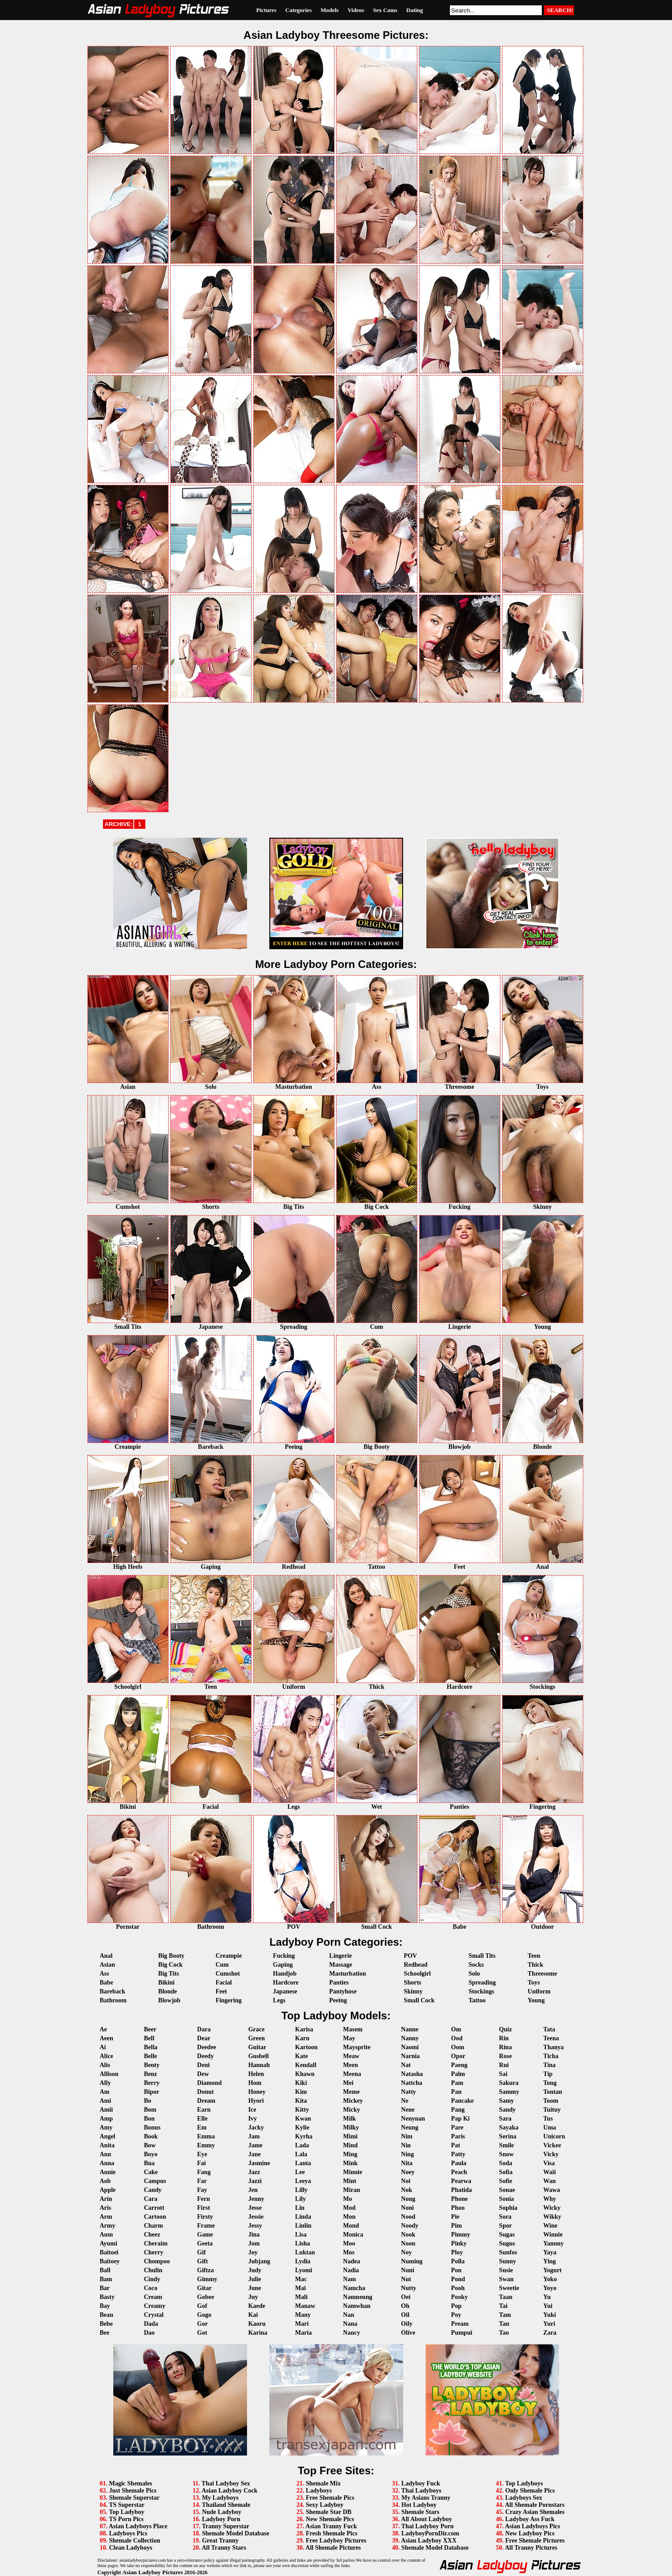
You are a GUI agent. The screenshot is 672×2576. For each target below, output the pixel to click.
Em (201, 2127)
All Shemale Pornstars (535, 2505)
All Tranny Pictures (531, 2547)
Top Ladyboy (126, 2512)
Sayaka (509, 2127)
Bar (105, 2288)
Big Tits (168, 1973)
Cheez (152, 2234)
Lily (300, 2199)
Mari (302, 2323)
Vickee (552, 2145)
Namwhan (356, 2306)
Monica (353, 2234)
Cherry (154, 2252)
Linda (303, 2216)
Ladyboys (319, 2490)
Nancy (351, 2332)
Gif (201, 2252)
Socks (476, 1964)
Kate (301, 2056)
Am (105, 2091)
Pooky (459, 2297)
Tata (549, 2029)
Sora (505, 2216)
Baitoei (109, 2252)
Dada (151, 2323)
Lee (300, 2172)
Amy (106, 2127)
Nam (349, 2279)
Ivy (252, 2118)
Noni (407, 2207)
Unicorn (554, 2136)
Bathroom (113, 2000)
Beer (150, 2029)
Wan (549, 2181)
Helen (256, 2074)
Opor (458, 2056)
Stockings (482, 1991)
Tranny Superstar (226, 2526)
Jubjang (259, 2261)
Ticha (550, 2056)
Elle (202, 2118)
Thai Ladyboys (421, 2490)
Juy (253, 2297)
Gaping (283, 1964)
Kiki (301, 2083)
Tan (504, 2323)
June (254, 2288)
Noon (408, 2243)
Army (107, 2225)
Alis (105, 2065)
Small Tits (482, 1955)
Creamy (154, 2306)
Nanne (409, 2029)
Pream (460, 2323)
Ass (104, 1973)
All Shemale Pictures (333, 2547)
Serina (507, 2136)
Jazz (254, 2172)
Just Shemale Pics (133, 2490)
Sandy (507, 2109)
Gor (202, 2323)
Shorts (412, 1982)
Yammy (553, 2243)
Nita (406, 2163)
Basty (107, 2297)
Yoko (550, 2279)
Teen (534, 1955)
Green (256, 2038)
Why (549, 2199)
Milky (351, 2127)
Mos (349, 2252)
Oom (458, 2047)
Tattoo (477, 2000)
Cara (150, 2199)
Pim (456, 2225)
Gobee (205, 2297)
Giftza (205, 2270)
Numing (411, 2261)
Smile (506, 2145)
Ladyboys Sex (523, 2497)
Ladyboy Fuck (420, 2483)
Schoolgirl (417, 1973)
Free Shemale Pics (330, 2497)
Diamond (209, 2083)
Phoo (458, 2207)
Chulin (153, 2270)
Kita (301, 2100)
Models (329, 10)
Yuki (549, 2314)
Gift (202, 2261)
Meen (350, 2065)
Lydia (302, 2261)
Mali (301, 2297)
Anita (107, 2145)
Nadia (351, 2270)
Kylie (302, 2127)
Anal (106, 1955)
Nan (348, 2314)
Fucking (284, 1955)
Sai (503, 2074)
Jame (255, 2145)
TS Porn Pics (126, 2519)
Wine (550, 2225)
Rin (504, 2038)
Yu (547, 2297)
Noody (409, 2225)
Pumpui (461, 2332)
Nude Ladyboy (221, 2512)
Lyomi (303, 2270)
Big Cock (170, 1964)
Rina (505, 2047)
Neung (409, 2127)
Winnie (552, 2234)
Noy (406, 2252)
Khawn (305, 2074)
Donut (205, 2091)
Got (202, 2332)
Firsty (205, 2216)
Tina (549, 2065)
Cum (222, 1964)
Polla (458, 2261)
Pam (457, 2083)
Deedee (206, 2047)
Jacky (256, 2127)
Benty (152, 2065)
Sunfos (508, 2252)
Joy (253, 2252)
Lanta (303, 2163)
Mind (350, 2145)
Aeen (106, 2038)
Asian (107, 1964)
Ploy (457, 2252)
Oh (405, 2306)
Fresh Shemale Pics (332, 2533)
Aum (106, 2234)
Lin (300, 2207)
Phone (459, 2199)
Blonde (167, 1991)
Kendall (305, 2065)
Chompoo (157, 2261)
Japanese (285, 1991)
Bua (149, 2163)
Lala (301, 2154)
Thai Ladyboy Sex (226, 2483)
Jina (254, 2234)
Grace (256, 2029)
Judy (255, 2270)
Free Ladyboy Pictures (336, 2540)
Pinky (459, 2243)
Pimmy (460, 2234)
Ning (407, 2154)
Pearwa (461, 2181)
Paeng (459, 2065)
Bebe (106, 2323)
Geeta (205, 2243)
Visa (549, 2163)
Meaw (351, 2056)
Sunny (507, 2261)
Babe (106, 1982)
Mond (351, 2225)
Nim (406, 2136)
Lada (302, 2145)
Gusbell (258, 2056)
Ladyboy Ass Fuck (529, 2519)
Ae (103, 2029)
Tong (550, 2083)
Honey (257, 2091)
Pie (455, 2216)
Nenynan (413, 2118)
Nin (406, 2145)
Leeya (303, 2181)
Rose (505, 2056)
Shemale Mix (323, 2483)
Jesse (255, 2207)
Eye (202, 2154)
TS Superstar (126, 2505)
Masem (353, 2029)
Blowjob (169, 2000)
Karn (302, 2038)
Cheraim (156, 2243)
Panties (339, 1982)
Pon (456, 2270)
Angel (107, 2136)
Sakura (509, 2083)
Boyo (150, 2154)
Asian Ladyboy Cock (229, 2490)
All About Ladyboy (426, 2519)
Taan (505, 2297)
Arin (106, 2199)
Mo (347, 2199)
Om (456, 2029)
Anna (107, 2163)
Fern (203, 2199)
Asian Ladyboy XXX (428, 2540)
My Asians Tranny (425, 2497)
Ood (457, 2038)
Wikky (552, 2216)
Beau (106, 2314)
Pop (456, 2306)
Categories (298, 10)
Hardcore (285, 1982)
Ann (105, 2154)
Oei (405, 2297)
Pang (458, 2109)
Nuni (407, 2270)
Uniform (539, 1991)
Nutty (408, 2288)
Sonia (506, 2199)
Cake (151, 2172)
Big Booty (171, 1955)
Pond (458, 2279)
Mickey (353, 2100)
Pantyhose (342, 1991)
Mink (350, 2163)
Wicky (552, 2207)
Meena (352, 2074)
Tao (504, 2332)
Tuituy (552, 2109)
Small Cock (419, 2000)
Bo (147, 2100)
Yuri (549, 2323)
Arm (106, 2216)
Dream (206, 2100)
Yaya (550, 2252)
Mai (300, 2288)
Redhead (416, 1964)
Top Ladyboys (524, 2483)
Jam (254, 2136)
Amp (106, 2118)
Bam (106, 2279)
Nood (408, 2216)
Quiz (505, 2029)
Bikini (166, 1982)
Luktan (305, 2252)
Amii (106, 2109)
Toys (534, 1982)
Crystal (154, 2314)
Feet (221, 1991)
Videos (355, 10)
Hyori (256, 2100)
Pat (455, 2145)
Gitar (204, 2288)
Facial (223, 1982)
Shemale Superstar (134, 2497)
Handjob (285, 1973)
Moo (349, 2243)
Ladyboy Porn (221, 2519)
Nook (408, 2234)
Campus (155, 2181)
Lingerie (340, 1955)
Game (205, 2234)
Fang (203, 2172)
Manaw (305, 2306)
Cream (153, 2297)
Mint (349, 2181)
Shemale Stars (420, 2512)
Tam (505, 2314)
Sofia (505, 2172)
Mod (349, 2207)
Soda (505, 2163)
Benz (150, 2074)
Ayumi (108, 2243)
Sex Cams (385, 10)
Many (303, 2314)
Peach (459, 2172)
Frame (206, 2225)
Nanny (410, 2038)
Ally (105, 2083)
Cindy (152, 2279)
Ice (252, 2109)
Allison (109, 2074)
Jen (253, 2190)
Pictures (266, 10)
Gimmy (207, 2279)
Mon (349, 2216)
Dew (203, 2074)
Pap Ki (460, 2118)
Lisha (302, 2243)
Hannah (259, 2065)
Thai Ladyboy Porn (427, 2526)
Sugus (507, 2243)
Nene (407, 2109)
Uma (549, 2127)
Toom (550, 2100)
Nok (406, 2190)
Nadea (351, 2261)
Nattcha (411, 2083)
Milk (349, 2118)
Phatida (461, 2190)
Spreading (482, 1982)
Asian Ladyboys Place (138, 2526)
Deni (203, 2065)
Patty (458, 2154)
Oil (405, 2314)
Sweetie (509, 2288)
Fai (201, 2163)
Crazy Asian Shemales (535, 2512)
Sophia (508, 2207)
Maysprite (356, 2047)
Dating (414, 10)
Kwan (303, 2118)
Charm (153, 2225)
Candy (153, 2190)
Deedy (205, 2056)
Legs (279, 2000)
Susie (506, 2270)
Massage (340, 1964)
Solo (474, 1973)
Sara (505, 2118)
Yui (547, 2306)
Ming (350, 2154)
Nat (406, 2065)
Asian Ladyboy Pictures (152, 2572)
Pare (457, 2127)
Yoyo (550, 2288)
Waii (549, 2172)
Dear (203, 2038)
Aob (105, 2181)
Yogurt (552, 2270)
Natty (408, 2091)
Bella (150, 2047)
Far (202, 2181)
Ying (549, 2261)
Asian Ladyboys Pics (532, 2526)
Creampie (228, 1955)
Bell (149, 2038)
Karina (258, 2332)
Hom (255, 2083)
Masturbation (347, 1973)
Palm (458, 2074)
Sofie (505, 2181)
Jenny (256, 2199)
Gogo (204, 2314)
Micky (351, 2109)
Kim (301, 2091)
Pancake (462, 2100)
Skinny (413, 1991)
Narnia (410, 2056)
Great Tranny (220, 2540)
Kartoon (306, 2047)
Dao (149, 2332)
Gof (202, 2306)
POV (410, 1955)
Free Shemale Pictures (535, 2540)
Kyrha (304, 2136)
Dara (203, 2029)
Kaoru (257, 2323)
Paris (458, 2136)
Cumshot (227, 1973)
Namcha (354, 2288)
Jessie (256, 2216)
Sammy (509, 2091)
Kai (253, 2314)
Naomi (410, 2047)
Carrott (154, 2207)
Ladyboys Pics (128, 2533)
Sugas (507, 2234)
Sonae (507, 2190)
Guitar (257, 2047)
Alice (106, 2056)
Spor (505, 2225)
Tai (503, 2306)
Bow (150, 2145)
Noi (405, 2181)
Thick (535, 1964)
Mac (301, 2279)
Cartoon (155, 2216)
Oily (406, 2323)
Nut (406, 2279)
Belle (150, 2056)
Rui (504, 2065)
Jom (254, 2243)
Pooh (458, 2288)
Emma (206, 2136)
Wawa (551, 2190)
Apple (108, 2190)
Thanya (553, 2047)
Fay (202, 2190)
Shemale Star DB (328, 2512)
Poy (456, 2314)
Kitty (302, 2109)
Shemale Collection (135, 2540)
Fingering (228, 2000)
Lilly (301, 2190)
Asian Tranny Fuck (331, 2526)
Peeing (338, 2000)
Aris (105, 2207)
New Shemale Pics (330, 2519)
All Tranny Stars (224, 2547)
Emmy (206, 2145)
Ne (404, 2100)
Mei (348, 2083)
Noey (407, 2172)
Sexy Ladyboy (324, 2505)
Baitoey (110, 2261)
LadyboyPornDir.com (430, 2533)
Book (151, 2136)
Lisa (301, 2234)
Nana (350, 2323)
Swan (506, 2279)
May (349, 2038)
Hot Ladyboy (419, 2505)
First (203, 2207)
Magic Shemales (131, 2483)
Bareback (112, 1991)
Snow (506, 2154)
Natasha (412, 2074)
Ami (105, 2100)
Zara (550, 2332)
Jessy (255, 2225)
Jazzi (255, 2181)
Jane (254, 2154)
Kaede (256, 2306)
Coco (150, 2288)
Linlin (303, 2225)
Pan (456, 2091)
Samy (506, 2100)
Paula (458, 2163)
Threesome (542, 1973)
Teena (551, 2038)
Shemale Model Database (235, 2533)
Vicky (550, 2154)
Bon (149, 2118)
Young (536, 2000)
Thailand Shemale (226, 2505)
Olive (408, 2332)
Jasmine (259, 2163)
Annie (108, 2172)
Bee (105, 2332)
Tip (547, 2074)
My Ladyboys (220, 2497)
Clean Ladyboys (131, 2547)
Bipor (151, 2091)
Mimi (350, 2136)
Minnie (352, 2172)
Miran (351, 2190)
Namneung (357, 2297)
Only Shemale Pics (530, 2490)
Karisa (304, 2029)
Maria (303, 2332)
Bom (150, 2109)
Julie (254, 2279)
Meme (351, 2091)
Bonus (152, 2127)
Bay (105, 2306)
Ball (105, 2270)
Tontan (552, 2091)
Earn (203, 2109)
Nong (408, 2199)
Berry (152, 2083)
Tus (547, 2118)
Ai (103, 2047)
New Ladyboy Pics (529, 2533)
